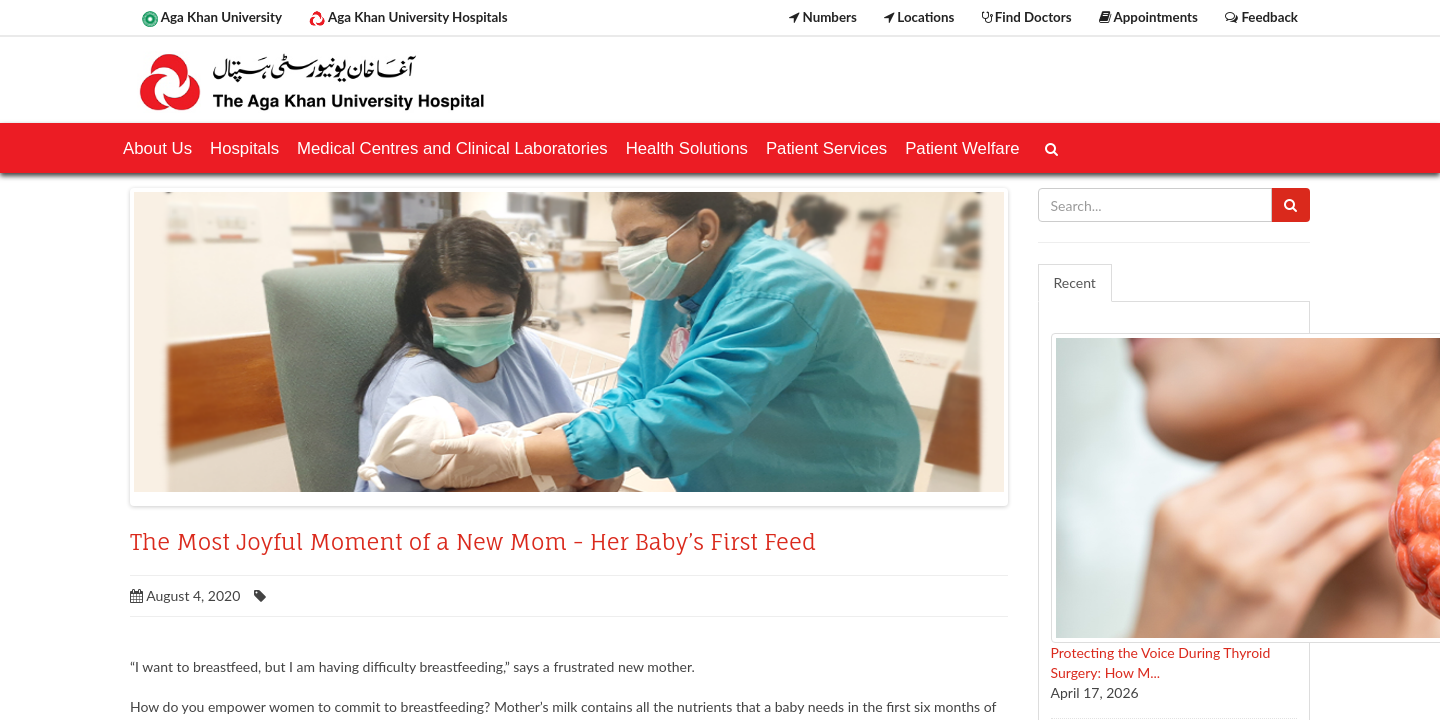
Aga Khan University (212, 18)
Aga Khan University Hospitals (408, 18)
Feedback (1261, 17)
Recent (1075, 282)
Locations (919, 17)
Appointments (1148, 17)
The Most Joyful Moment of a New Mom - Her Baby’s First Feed (473, 542)
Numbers (823, 17)
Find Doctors (1027, 17)
